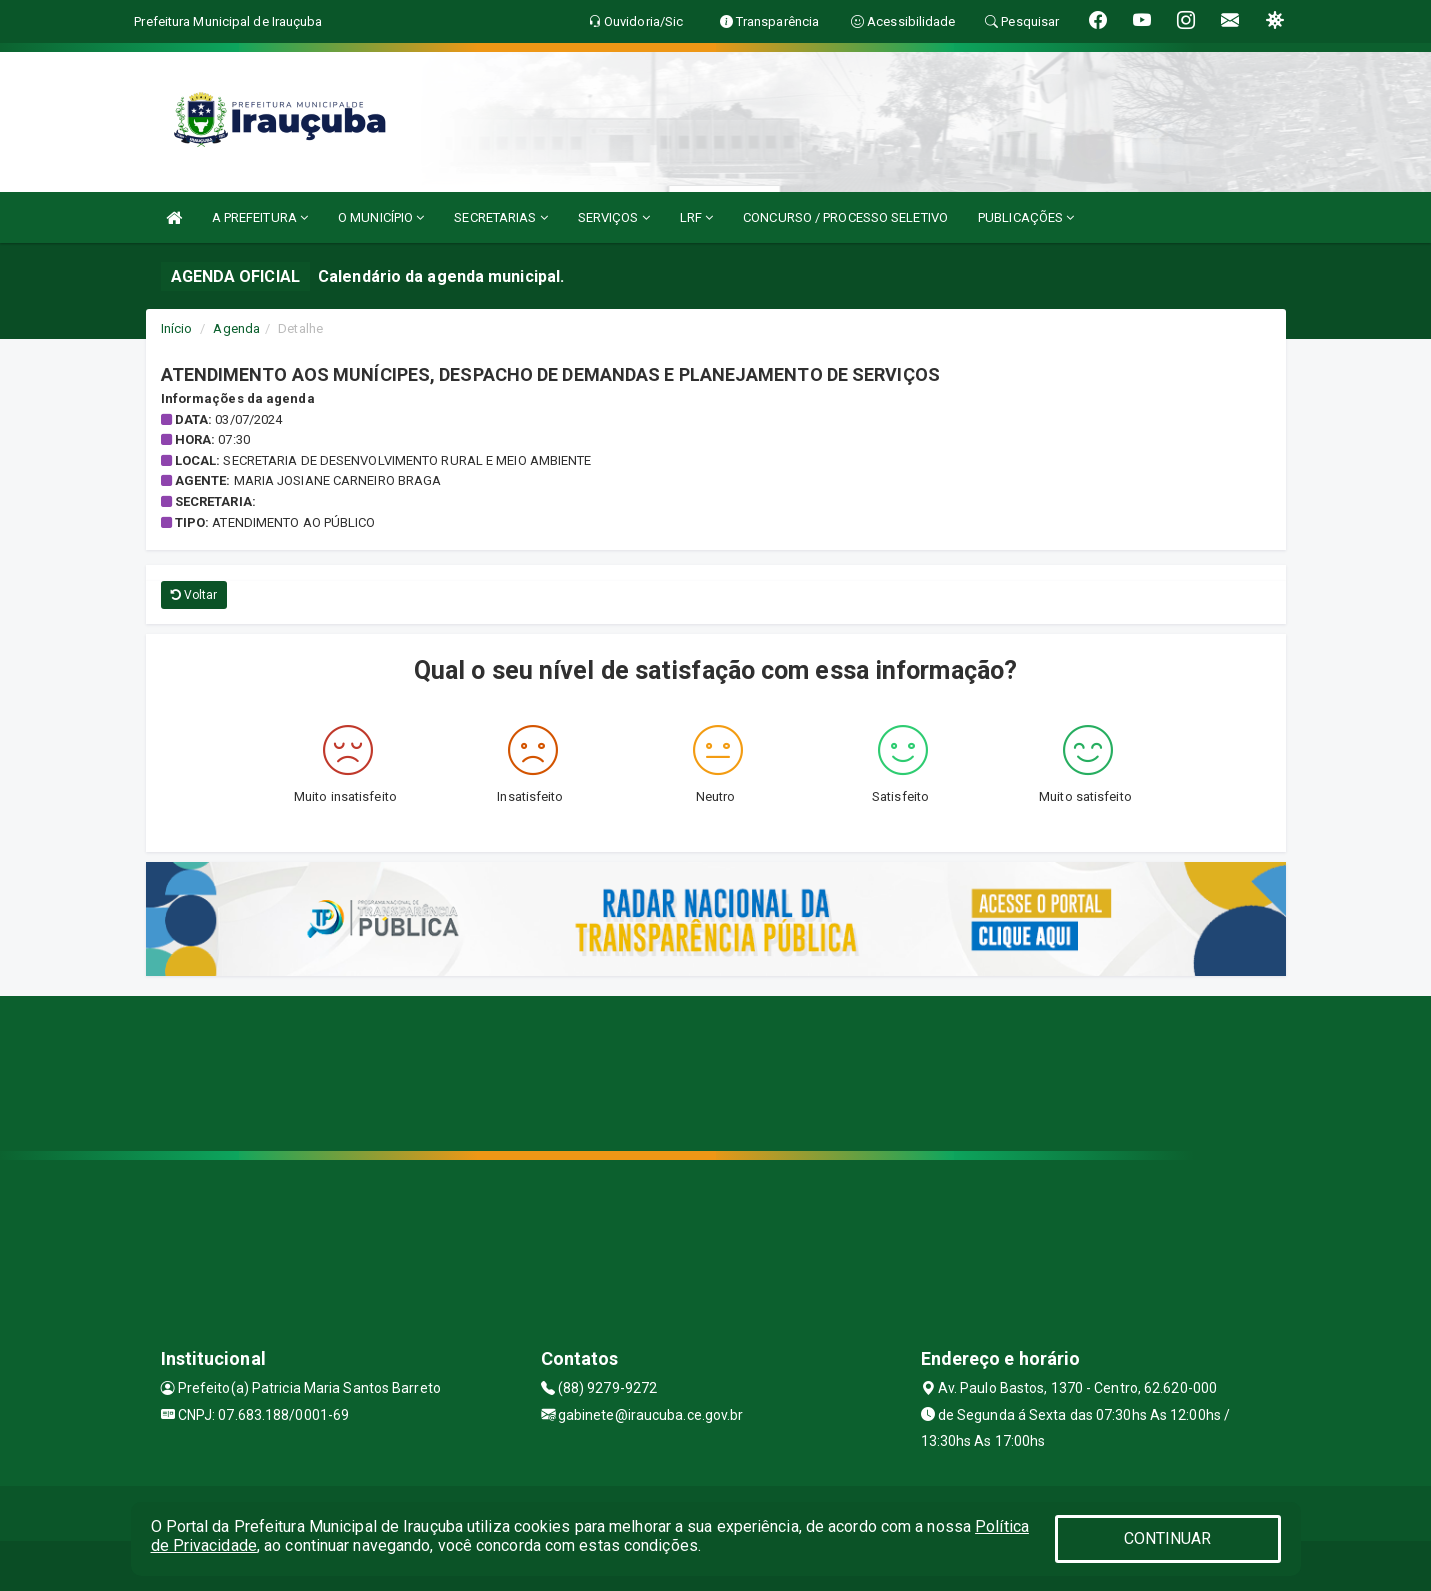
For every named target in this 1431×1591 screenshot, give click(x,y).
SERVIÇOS (614, 217)
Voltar (194, 595)
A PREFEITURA (260, 217)
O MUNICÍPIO (381, 217)
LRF (697, 217)
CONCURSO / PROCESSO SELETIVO (845, 217)
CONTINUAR (1168, 1538)
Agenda (236, 328)
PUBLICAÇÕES (1026, 217)
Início (177, 328)
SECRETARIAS (500, 217)
